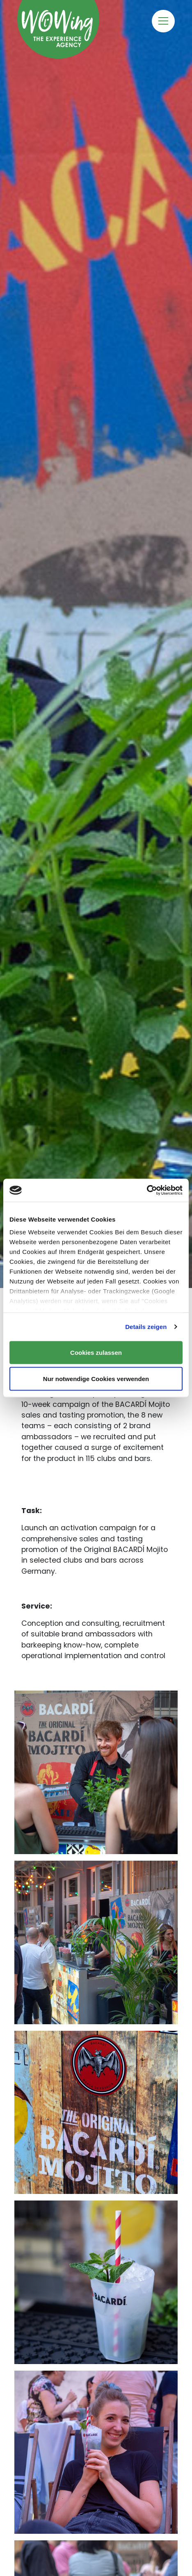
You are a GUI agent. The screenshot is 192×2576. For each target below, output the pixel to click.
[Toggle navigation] (163, 21)
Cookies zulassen (96, 1352)
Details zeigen (146, 1326)
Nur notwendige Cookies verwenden (96, 1378)
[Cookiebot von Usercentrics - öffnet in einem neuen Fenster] (147, 1190)
